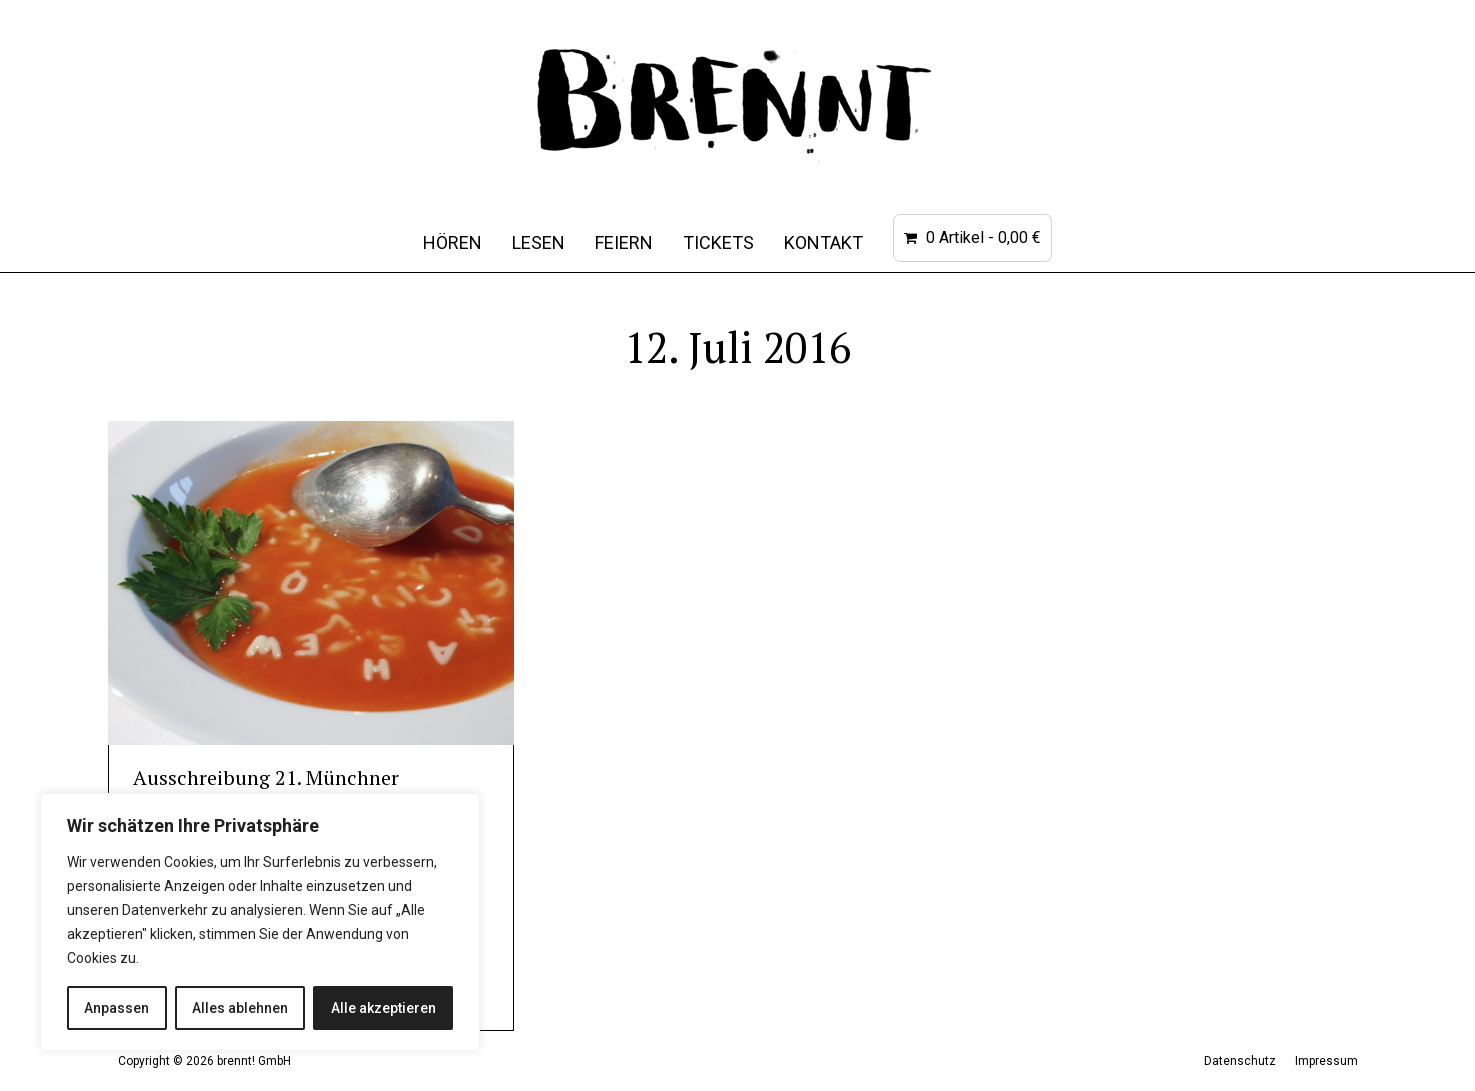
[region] (260, 922)
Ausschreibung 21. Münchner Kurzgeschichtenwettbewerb (266, 790)
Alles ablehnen (240, 1008)
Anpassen (116, 1008)
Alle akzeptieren (383, 1008)
